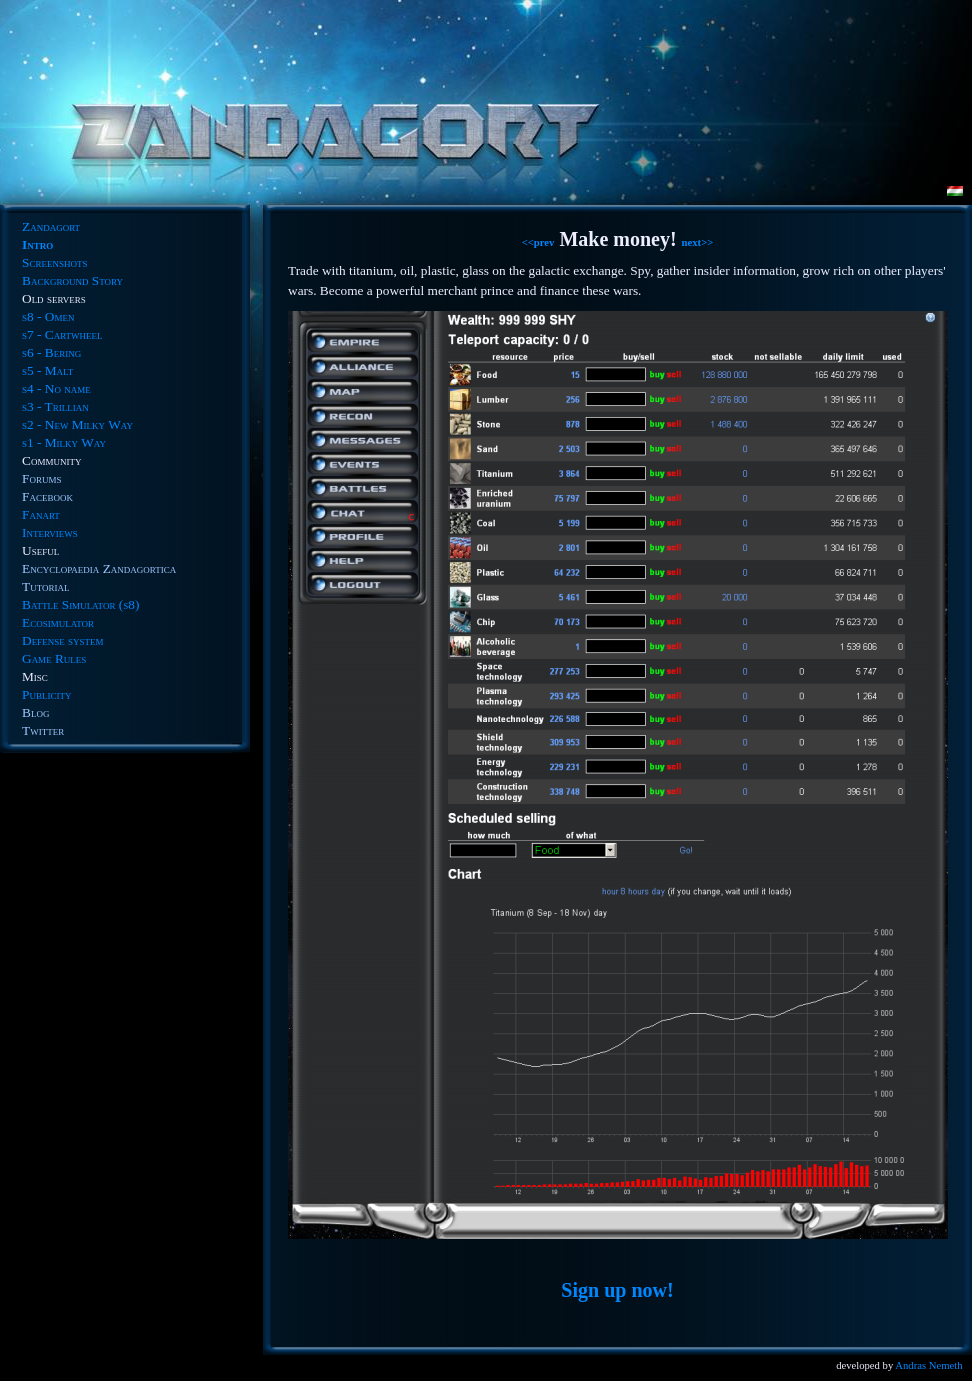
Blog (35, 712)
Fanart (41, 514)
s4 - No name (56, 388)
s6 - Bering (51, 352)
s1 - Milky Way (64, 442)
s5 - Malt (47, 370)
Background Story (72, 280)
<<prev (538, 242)
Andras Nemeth (928, 1365)
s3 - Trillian (55, 406)
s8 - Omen (48, 316)
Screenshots (54, 262)
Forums (41, 478)
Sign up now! (617, 1290)
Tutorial (45, 586)
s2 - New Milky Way (77, 424)
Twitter (43, 730)
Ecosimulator (58, 622)
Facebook (47, 496)
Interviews (50, 532)
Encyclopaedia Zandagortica (99, 568)
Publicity (46, 694)
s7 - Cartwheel (62, 334)
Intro (37, 244)
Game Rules (54, 658)
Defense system (62, 640)
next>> (698, 242)
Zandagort (51, 226)
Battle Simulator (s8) (80, 604)
